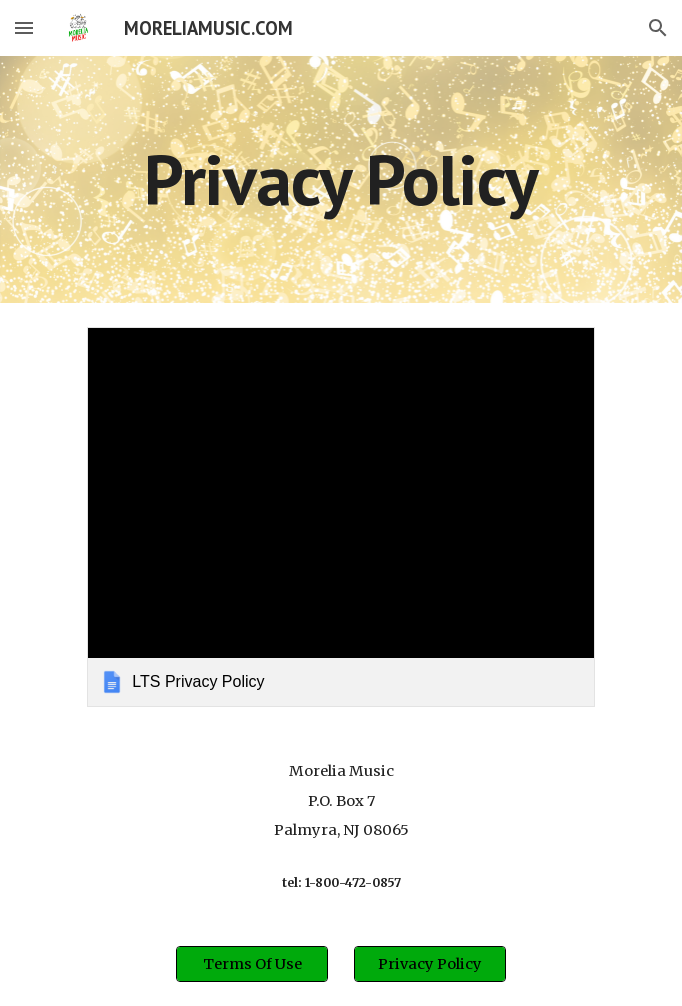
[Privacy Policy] (429, 964)
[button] (24, 27)
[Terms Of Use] (251, 964)
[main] (340, 179)
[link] (340, 517)
